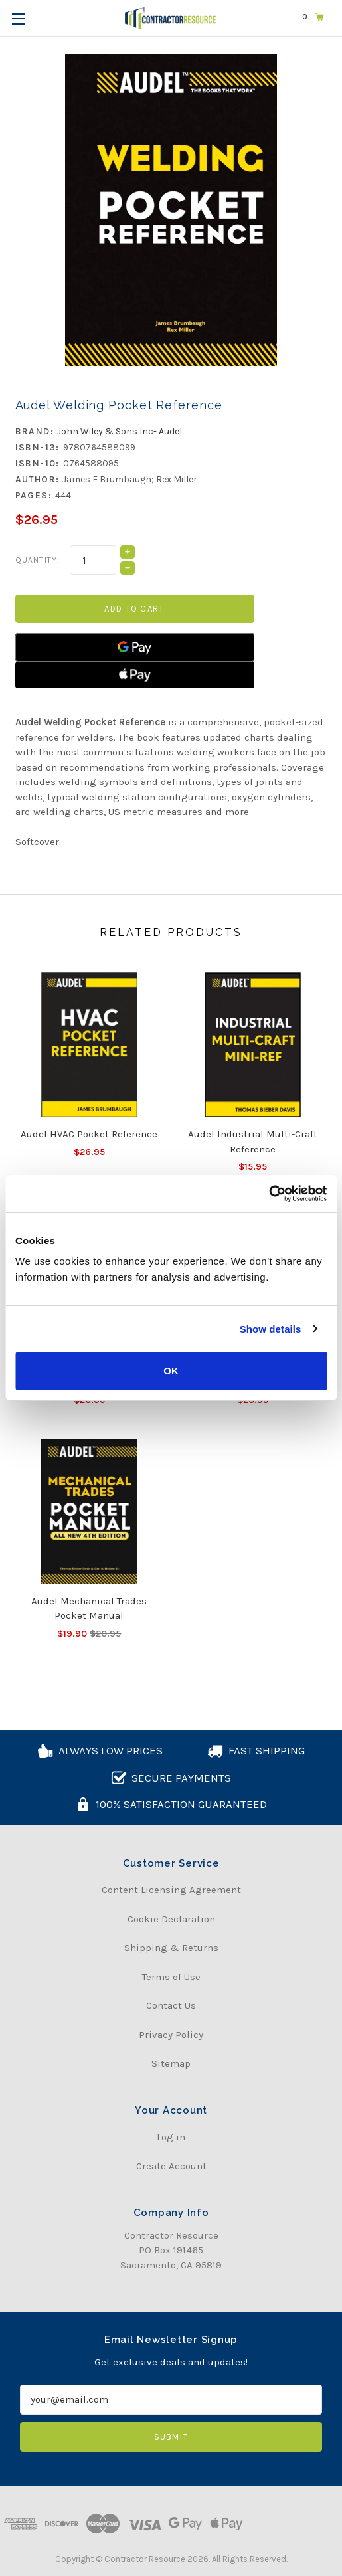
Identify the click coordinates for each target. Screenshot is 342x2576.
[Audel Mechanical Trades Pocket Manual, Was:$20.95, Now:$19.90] (89, 1511)
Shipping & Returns (171, 1948)
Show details (270, 1328)
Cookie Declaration (171, 1919)
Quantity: (37, 560)
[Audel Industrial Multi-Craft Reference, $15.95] (253, 1044)
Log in (171, 2137)
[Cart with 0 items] (313, 17)
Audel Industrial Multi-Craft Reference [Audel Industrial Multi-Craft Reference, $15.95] (252, 1141)
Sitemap (171, 2063)
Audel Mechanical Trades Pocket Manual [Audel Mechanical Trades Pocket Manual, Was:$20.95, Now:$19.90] (89, 1608)
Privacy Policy (171, 2035)
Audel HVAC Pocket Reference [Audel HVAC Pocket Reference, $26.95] (89, 1134)
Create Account (171, 2166)
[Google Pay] (134, 647)
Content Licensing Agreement (171, 1890)
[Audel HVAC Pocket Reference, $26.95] (89, 1044)
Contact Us (171, 2005)
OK (171, 1370)
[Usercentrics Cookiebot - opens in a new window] (269, 1193)
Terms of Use (171, 1977)
